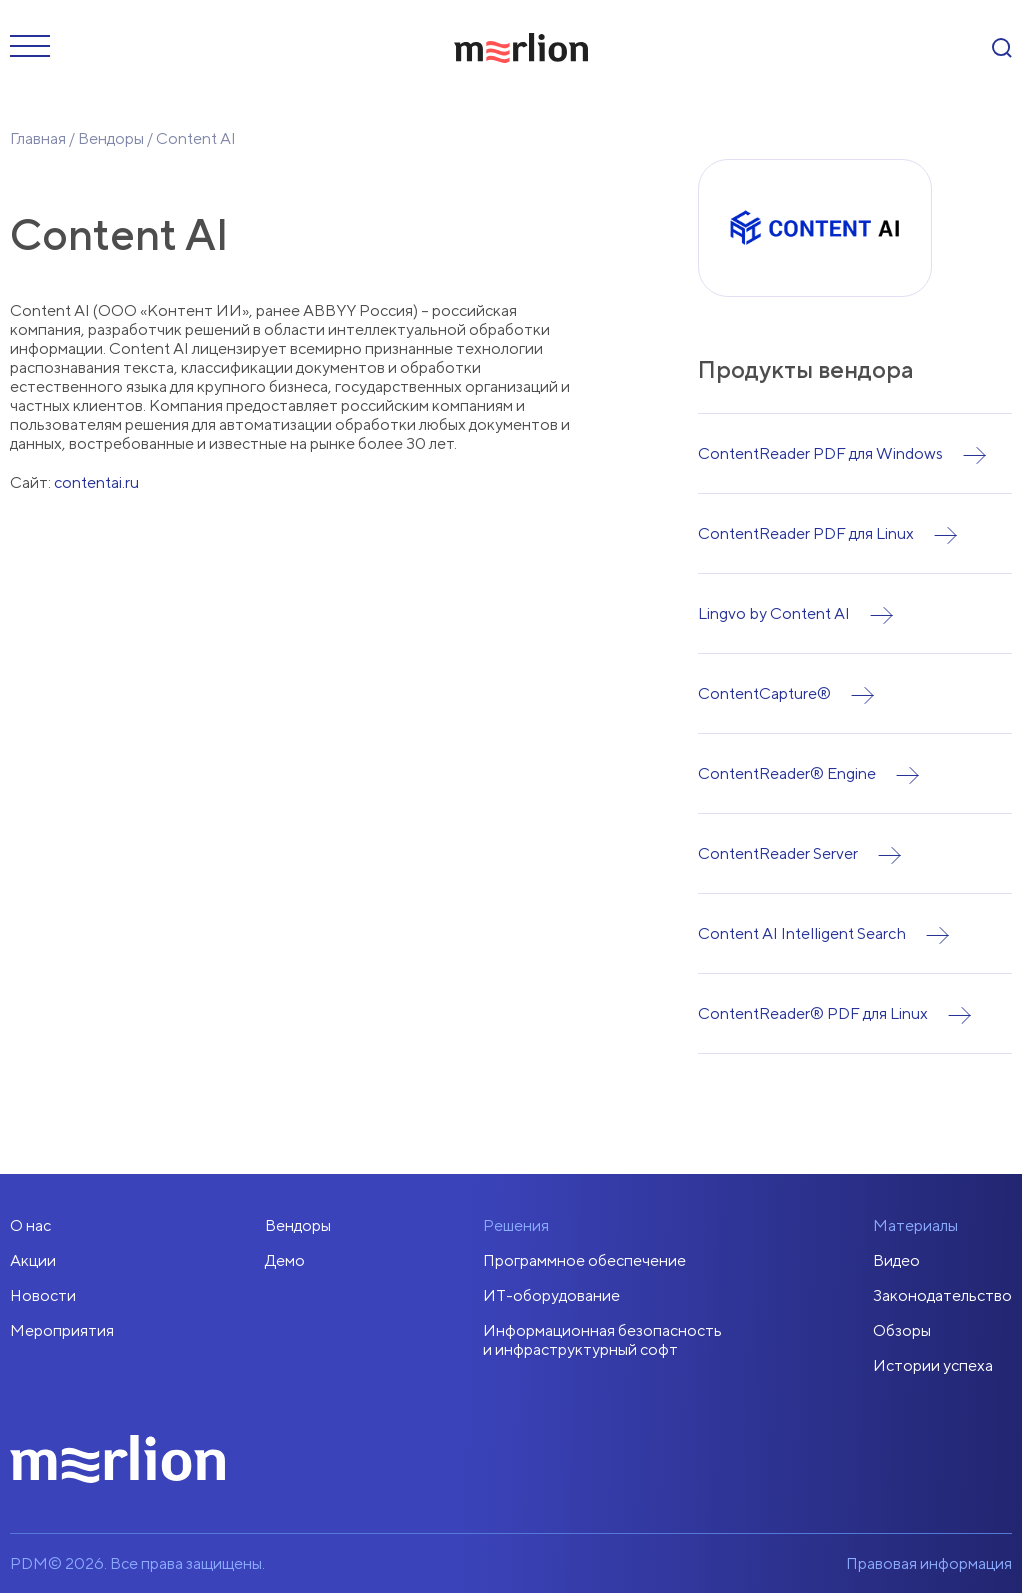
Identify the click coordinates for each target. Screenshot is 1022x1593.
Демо (285, 1260)
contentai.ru (96, 482)
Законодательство (942, 1295)
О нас (30, 1225)
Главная (38, 138)
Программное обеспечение (584, 1260)
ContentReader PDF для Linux (806, 533)
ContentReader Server (778, 853)
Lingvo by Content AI (774, 613)
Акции (33, 1260)
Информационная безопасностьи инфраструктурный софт (602, 1340)
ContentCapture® (764, 693)
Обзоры (902, 1330)
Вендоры (111, 138)
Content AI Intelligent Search (802, 933)
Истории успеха (933, 1365)
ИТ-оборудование (551, 1295)
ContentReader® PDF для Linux (813, 1013)
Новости (43, 1295)
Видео (896, 1260)
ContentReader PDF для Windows (820, 453)
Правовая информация (929, 1563)
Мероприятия (62, 1330)
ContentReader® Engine (787, 773)
